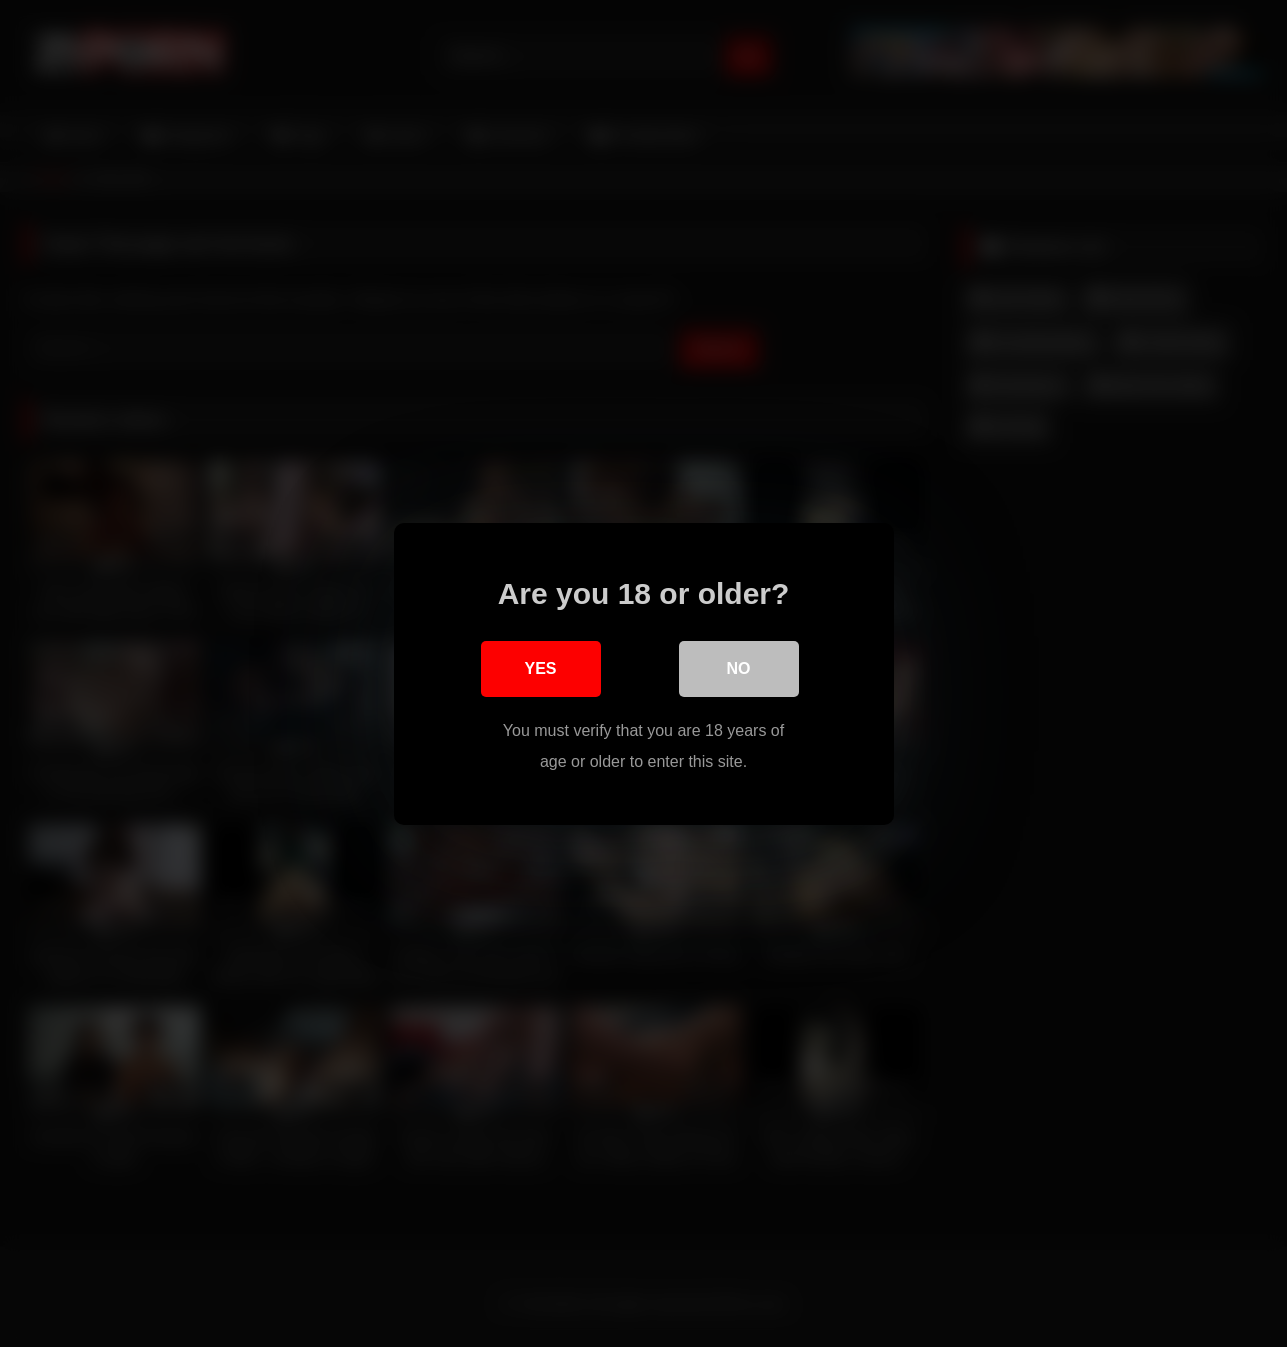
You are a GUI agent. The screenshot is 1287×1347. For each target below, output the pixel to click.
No (739, 668)
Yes (540, 668)
